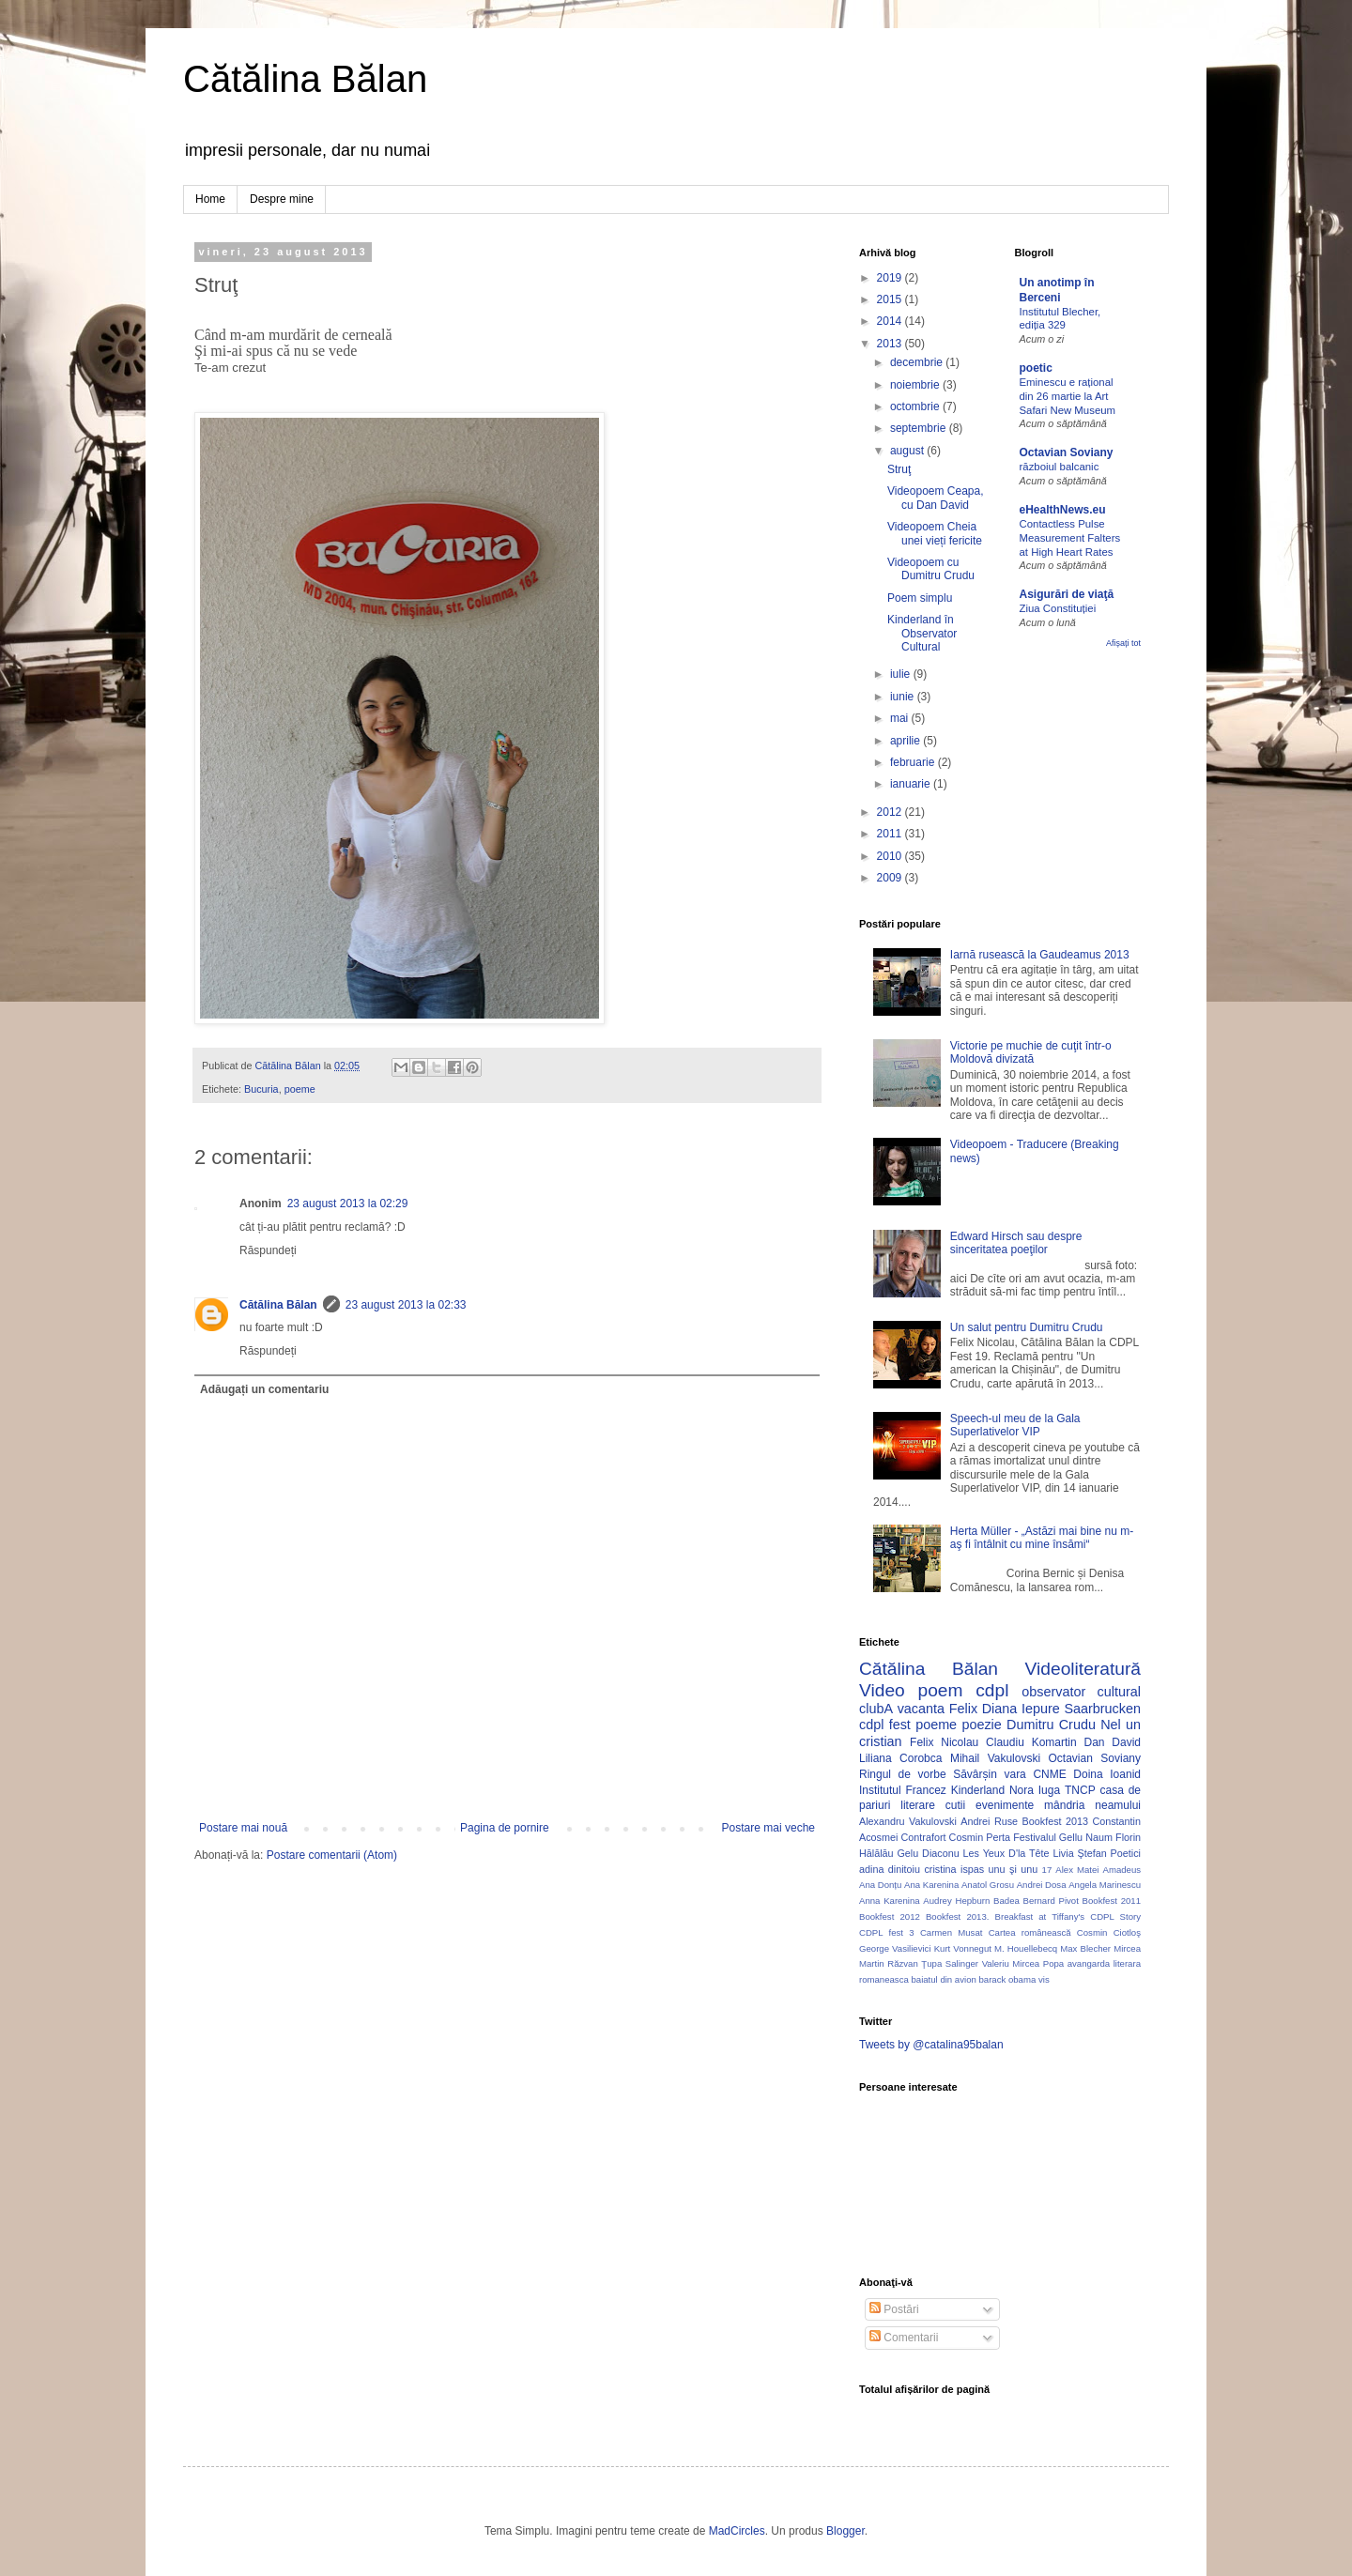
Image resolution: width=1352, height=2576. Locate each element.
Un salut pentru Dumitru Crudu (1026, 1327)
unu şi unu (1013, 1869)
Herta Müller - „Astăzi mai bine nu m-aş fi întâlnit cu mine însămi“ (1041, 1538)
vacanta (921, 1708)
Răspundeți (268, 1250)
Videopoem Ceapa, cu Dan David (935, 497)
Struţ (899, 469)
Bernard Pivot (1051, 1900)
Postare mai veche (768, 1827)
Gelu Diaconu (928, 1853)
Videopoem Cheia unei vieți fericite (934, 533)
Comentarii (903, 2337)
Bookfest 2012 (889, 1916)
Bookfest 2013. (957, 1916)
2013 (891, 343)
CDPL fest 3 (886, 1932)
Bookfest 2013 (1055, 1821)
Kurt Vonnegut (962, 1948)
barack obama (1007, 1979)
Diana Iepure (1021, 1708)
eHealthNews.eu (1063, 509)
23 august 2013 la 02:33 (406, 1304)
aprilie (906, 740)
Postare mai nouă (243, 1827)
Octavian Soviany (1067, 452)
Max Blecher (1085, 1948)
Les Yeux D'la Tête (1006, 1853)
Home (210, 199)
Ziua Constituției (1058, 608)
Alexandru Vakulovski (908, 1821)
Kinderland (978, 1790)
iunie (903, 696)
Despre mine (282, 199)
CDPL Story (1115, 1916)
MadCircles (737, 2531)
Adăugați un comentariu (264, 1389)
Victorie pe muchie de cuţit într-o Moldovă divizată (1031, 1052)
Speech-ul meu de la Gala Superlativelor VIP (1015, 1425)
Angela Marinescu (1104, 1884)
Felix (963, 1708)
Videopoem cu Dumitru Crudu (931, 569)
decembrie (917, 362)
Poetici (1126, 1853)
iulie (902, 674)
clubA (876, 1708)
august (908, 450)
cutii (955, 1805)
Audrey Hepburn (956, 1900)
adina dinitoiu (889, 1869)
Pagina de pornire (504, 1827)
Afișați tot (1123, 643)
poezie (981, 1724)
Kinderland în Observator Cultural (922, 633)
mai (901, 718)
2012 (891, 812)
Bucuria (261, 1089)
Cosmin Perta (979, 1837)
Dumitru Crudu (1051, 1724)
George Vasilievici (895, 1948)
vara (1014, 1774)
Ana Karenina (931, 1884)
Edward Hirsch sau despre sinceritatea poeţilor (1016, 1243)
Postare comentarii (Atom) (332, 1855)
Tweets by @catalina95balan (931, 2044)
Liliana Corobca (900, 1758)
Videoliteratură (1083, 1669)
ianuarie (911, 783)
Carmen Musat (951, 1932)
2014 (891, 321)
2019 (891, 277)
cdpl (992, 1690)
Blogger (845, 2531)
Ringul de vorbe (902, 1774)
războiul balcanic (1059, 466)
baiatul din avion (943, 1979)
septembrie (919, 428)
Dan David (1112, 1742)
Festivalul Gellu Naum (1063, 1837)
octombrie (916, 406)
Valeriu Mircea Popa (1023, 1963)
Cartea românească (1030, 1932)
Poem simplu (919, 598)
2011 (891, 833)
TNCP (1080, 1790)
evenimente (1005, 1805)
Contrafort (923, 1837)
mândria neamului (1092, 1805)
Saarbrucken (1102, 1708)
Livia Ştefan (1079, 1853)
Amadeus (1122, 1869)
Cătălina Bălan (305, 79)
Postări (894, 2309)
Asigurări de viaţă (1067, 594)
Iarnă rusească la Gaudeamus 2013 (1039, 954)
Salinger (961, 1963)
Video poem (910, 1690)
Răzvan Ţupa (914, 1963)
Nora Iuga (1034, 1790)
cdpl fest (885, 1724)
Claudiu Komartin (1031, 1742)
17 (1047, 1869)
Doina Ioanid (1107, 1774)
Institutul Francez (902, 1790)
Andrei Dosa (1042, 1884)
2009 (891, 877)
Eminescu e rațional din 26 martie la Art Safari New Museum (1068, 396)
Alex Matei (1076, 1869)
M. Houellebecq (1025, 1948)
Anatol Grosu (987, 1884)
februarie (914, 762)
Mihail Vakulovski (995, 1758)
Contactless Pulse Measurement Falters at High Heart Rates (1070, 538)
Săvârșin (975, 1774)
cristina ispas (954, 1869)
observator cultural (1081, 1691)
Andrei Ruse (989, 1821)
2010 (891, 856)
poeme (299, 1089)
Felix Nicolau (944, 1742)
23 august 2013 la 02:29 (347, 1203)
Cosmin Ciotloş (1109, 1932)
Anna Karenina (889, 1900)
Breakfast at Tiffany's (1040, 1916)
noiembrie (916, 384)
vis (1044, 1979)
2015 (891, 299)
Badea (1006, 1900)
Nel (1110, 1724)
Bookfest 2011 (1112, 1900)
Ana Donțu (880, 1884)
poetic (1036, 368)
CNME (1049, 1774)
